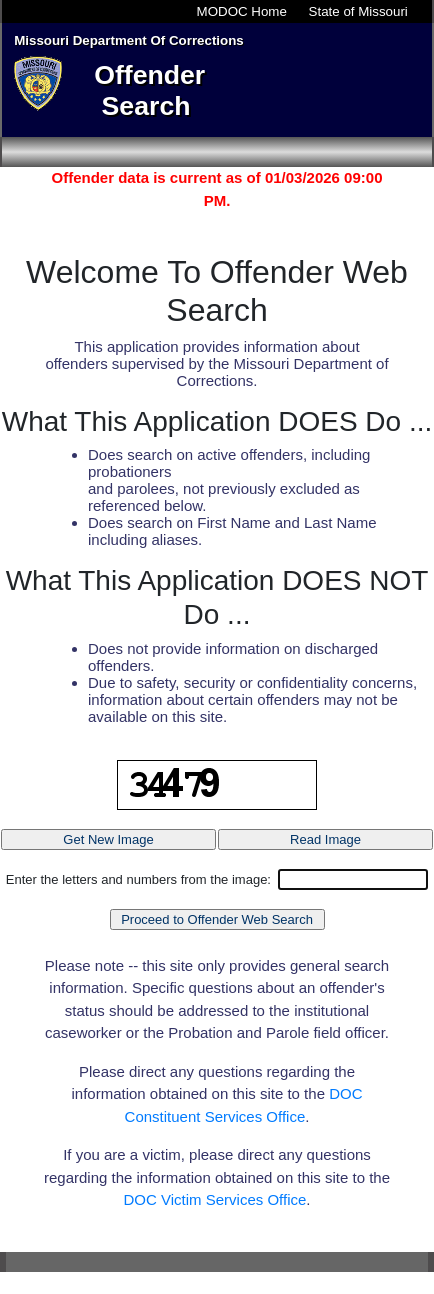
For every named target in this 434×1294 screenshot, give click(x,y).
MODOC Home (242, 11)
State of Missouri (358, 11)
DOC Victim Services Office (215, 1199)
